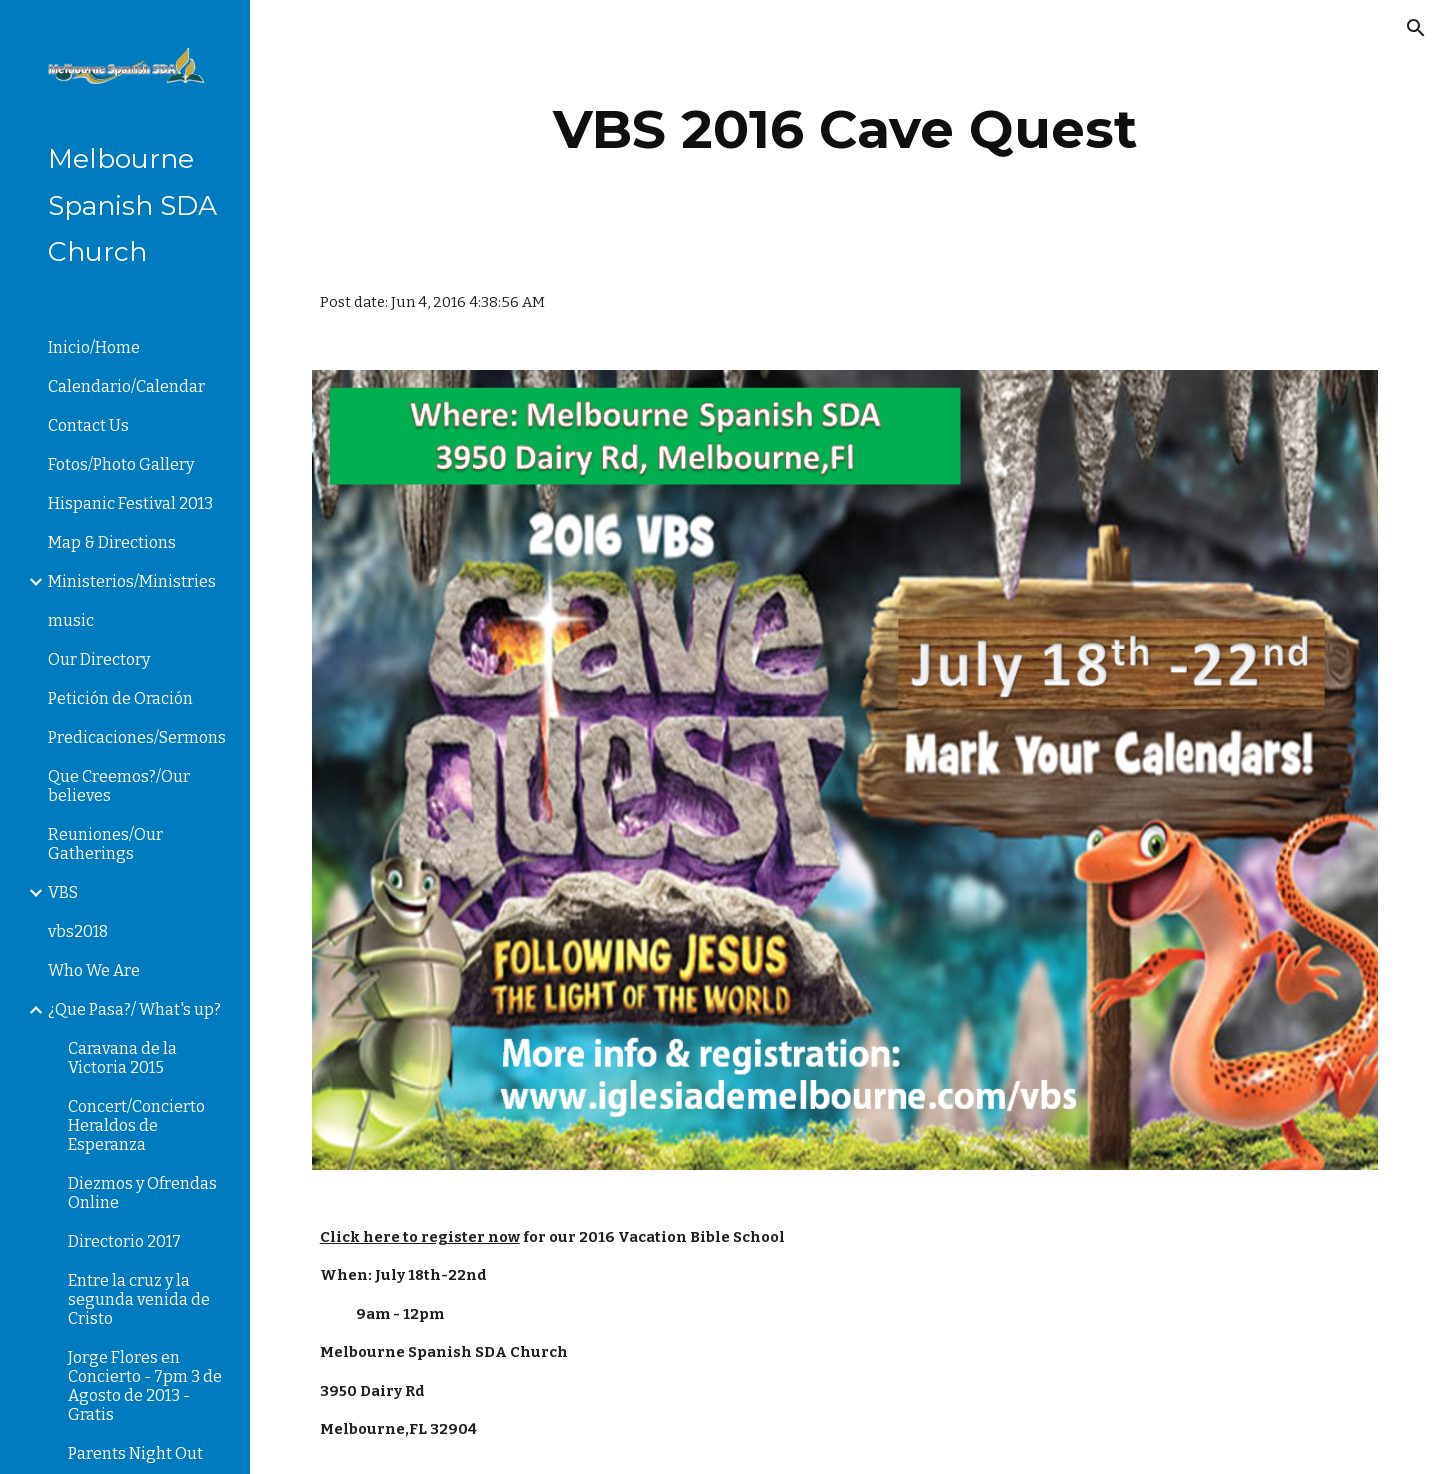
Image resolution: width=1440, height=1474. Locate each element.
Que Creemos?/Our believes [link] (119, 786)
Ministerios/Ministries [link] (132, 581)
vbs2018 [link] (78, 931)
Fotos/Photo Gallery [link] (121, 464)
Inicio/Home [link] (94, 347)
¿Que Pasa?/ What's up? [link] (134, 1009)
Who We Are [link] (94, 970)
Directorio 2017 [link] (124, 1241)
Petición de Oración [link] (120, 698)
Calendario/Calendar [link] (126, 386)
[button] (1416, 28)
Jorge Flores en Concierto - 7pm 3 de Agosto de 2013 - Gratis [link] (145, 1386)
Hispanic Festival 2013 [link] (130, 503)
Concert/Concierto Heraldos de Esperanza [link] (136, 1125)
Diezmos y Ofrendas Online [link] (142, 1193)
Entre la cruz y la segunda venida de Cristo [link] (139, 1299)
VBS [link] (63, 892)
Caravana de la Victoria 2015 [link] (122, 1058)
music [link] (71, 620)
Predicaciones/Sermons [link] (137, 737)
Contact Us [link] (88, 425)
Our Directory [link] (99, 659)
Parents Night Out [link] (135, 1453)
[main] (845, 129)
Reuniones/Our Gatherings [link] (105, 844)
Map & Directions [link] (112, 542)
